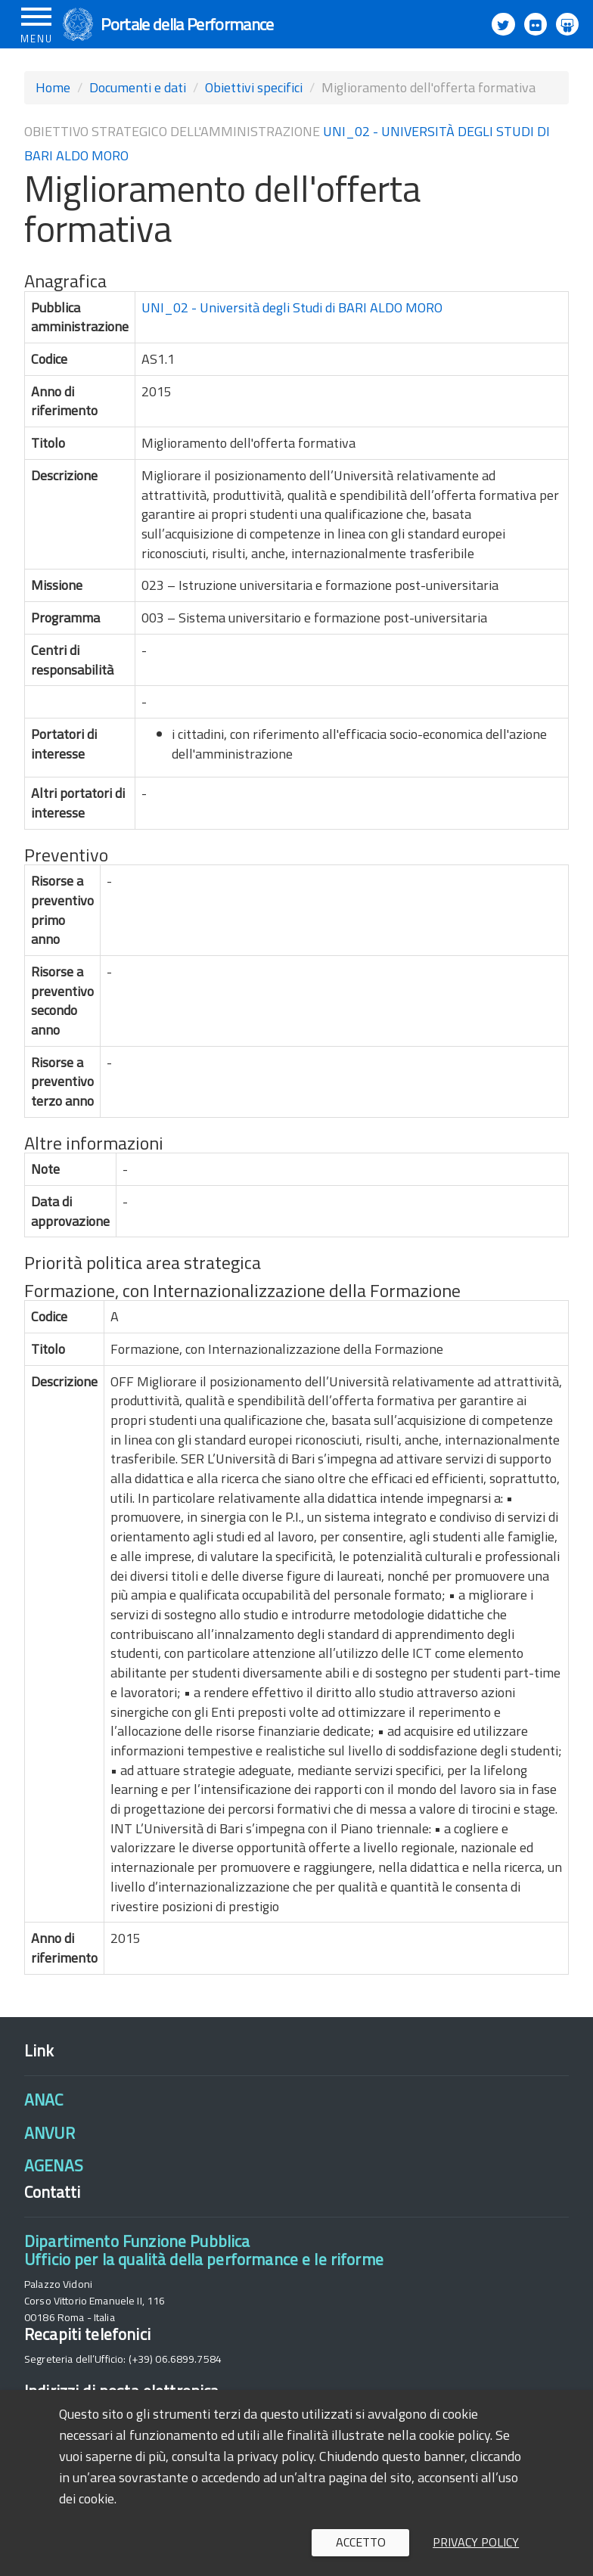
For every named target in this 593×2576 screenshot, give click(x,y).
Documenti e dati (137, 87)
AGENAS (53, 2165)
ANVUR (49, 2133)
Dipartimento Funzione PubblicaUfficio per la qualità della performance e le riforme (203, 2249)
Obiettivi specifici (254, 87)
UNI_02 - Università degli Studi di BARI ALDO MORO (291, 307)
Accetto (361, 2542)
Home (53, 87)
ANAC (44, 2099)
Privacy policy (476, 2542)
